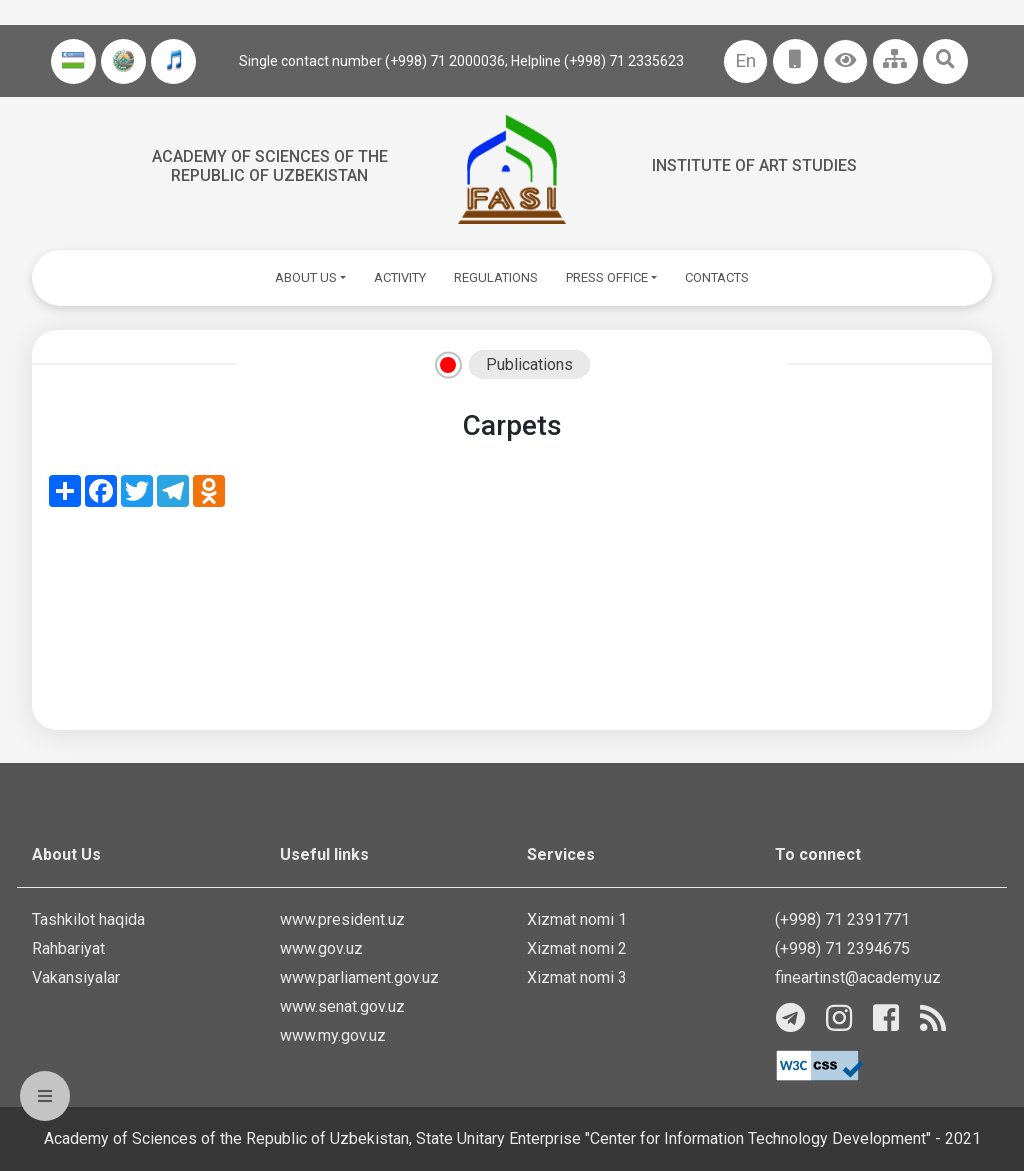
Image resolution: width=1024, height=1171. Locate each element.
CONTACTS (717, 277)
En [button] (745, 60)
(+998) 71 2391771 (842, 919)
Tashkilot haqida (88, 919)
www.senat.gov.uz (342, 1006)
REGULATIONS (496, 277)
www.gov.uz (321, 948)
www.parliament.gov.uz (359, 977)
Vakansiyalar (76, 977)
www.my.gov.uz (333, 1035)
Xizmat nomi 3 (577, 977)
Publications (529, 364)
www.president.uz (342, 919)
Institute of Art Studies (754, 165)
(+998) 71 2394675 (842, 948)
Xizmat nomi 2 (577, 948)
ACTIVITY (400, 277)
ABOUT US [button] (306, 277)
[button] (845, 61)
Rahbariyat (68, 948)
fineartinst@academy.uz (858, 977)
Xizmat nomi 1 (577, 919)
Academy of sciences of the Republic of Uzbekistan (270, 166)
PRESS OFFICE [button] (607, 277)
